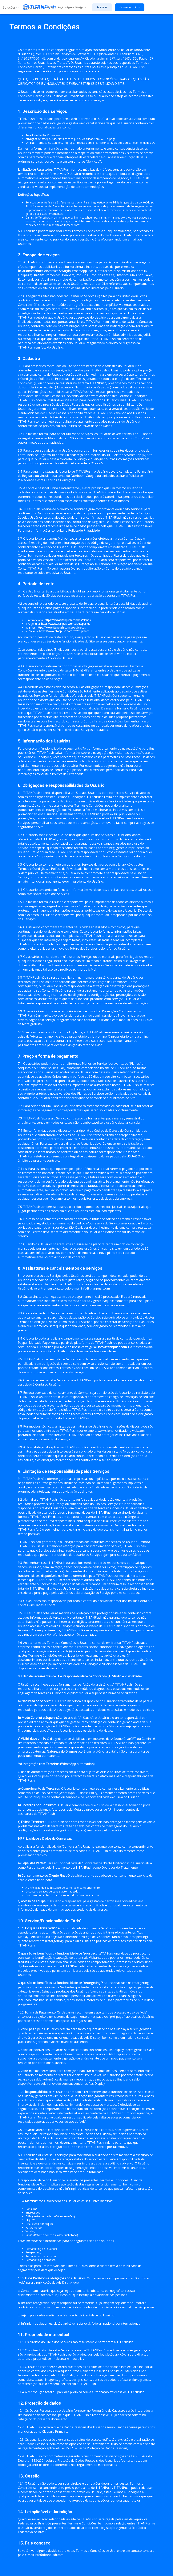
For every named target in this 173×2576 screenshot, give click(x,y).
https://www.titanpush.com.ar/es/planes (65, 623)
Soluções (11, 7)
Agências (64, 7)
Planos (48, 7)
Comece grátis (129, 7)
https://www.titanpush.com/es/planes (68, 620)
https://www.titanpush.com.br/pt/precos (61, 627)
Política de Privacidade (84, 530)
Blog (78, 7)
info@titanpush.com (112, 1347)
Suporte (31, 7)
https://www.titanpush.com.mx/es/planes (64, 631)
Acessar (101, 7)
